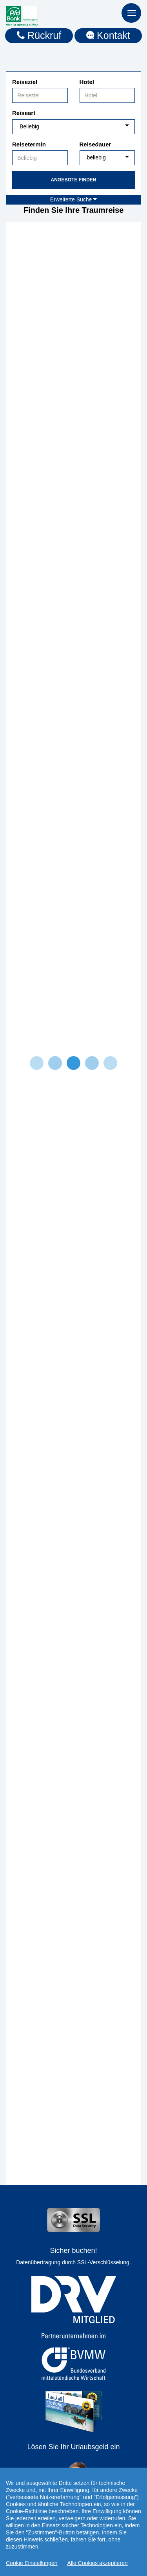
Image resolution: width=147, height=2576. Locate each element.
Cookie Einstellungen (32, 2563)
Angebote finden (73, 180)
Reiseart (23, 113)
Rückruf (39, 35)
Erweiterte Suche (73, 199)
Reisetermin (29, 144)
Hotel (87, 82)
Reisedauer (95, 144)
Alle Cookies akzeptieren (97, 2563)
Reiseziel (24, 82)
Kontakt (108, 35)
